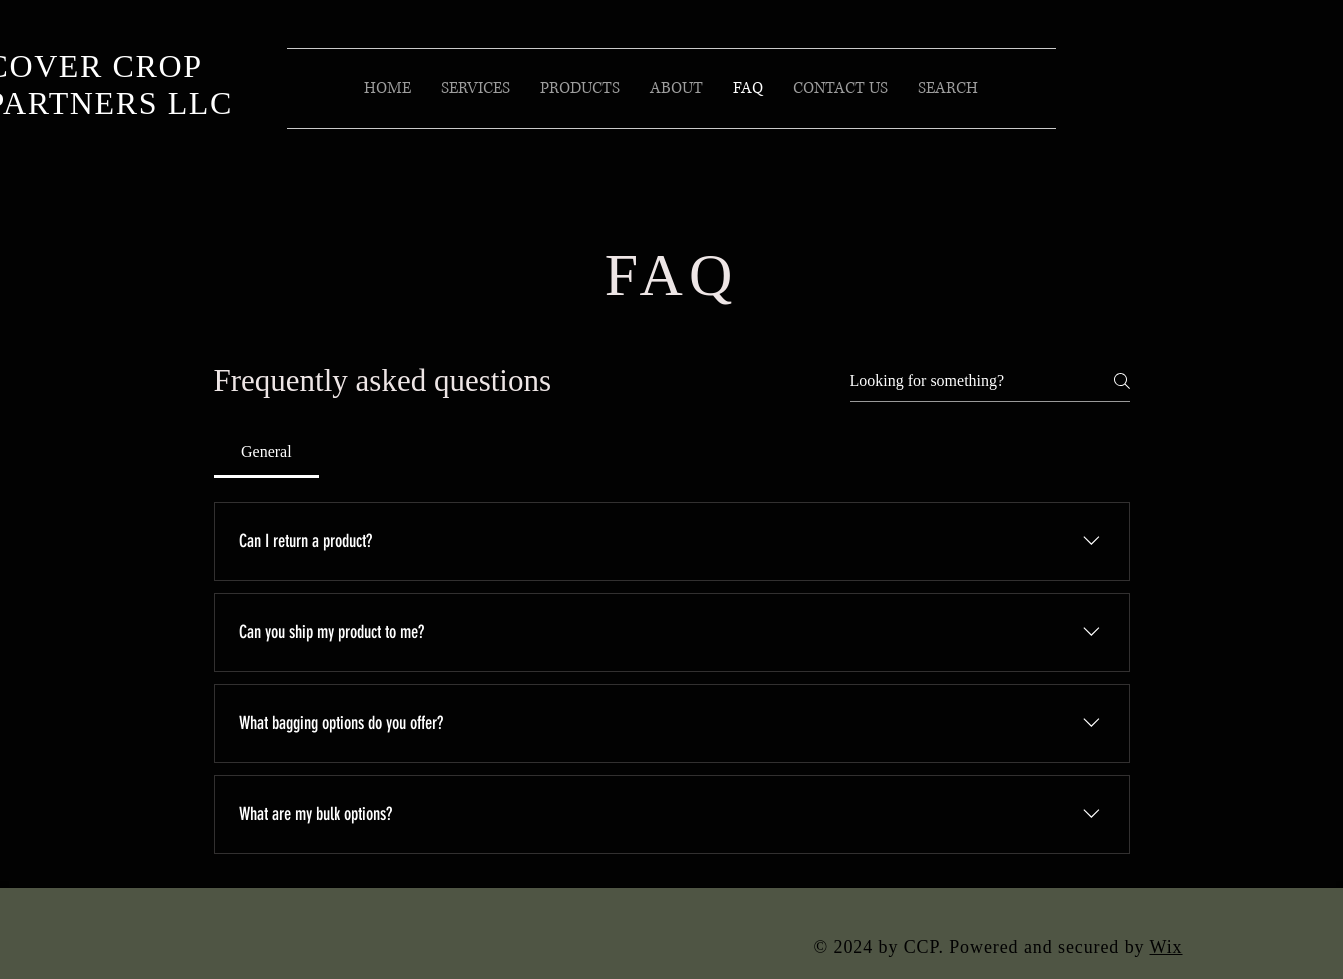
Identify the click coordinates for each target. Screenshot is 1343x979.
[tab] (267, 452)
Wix (1166, 947)
